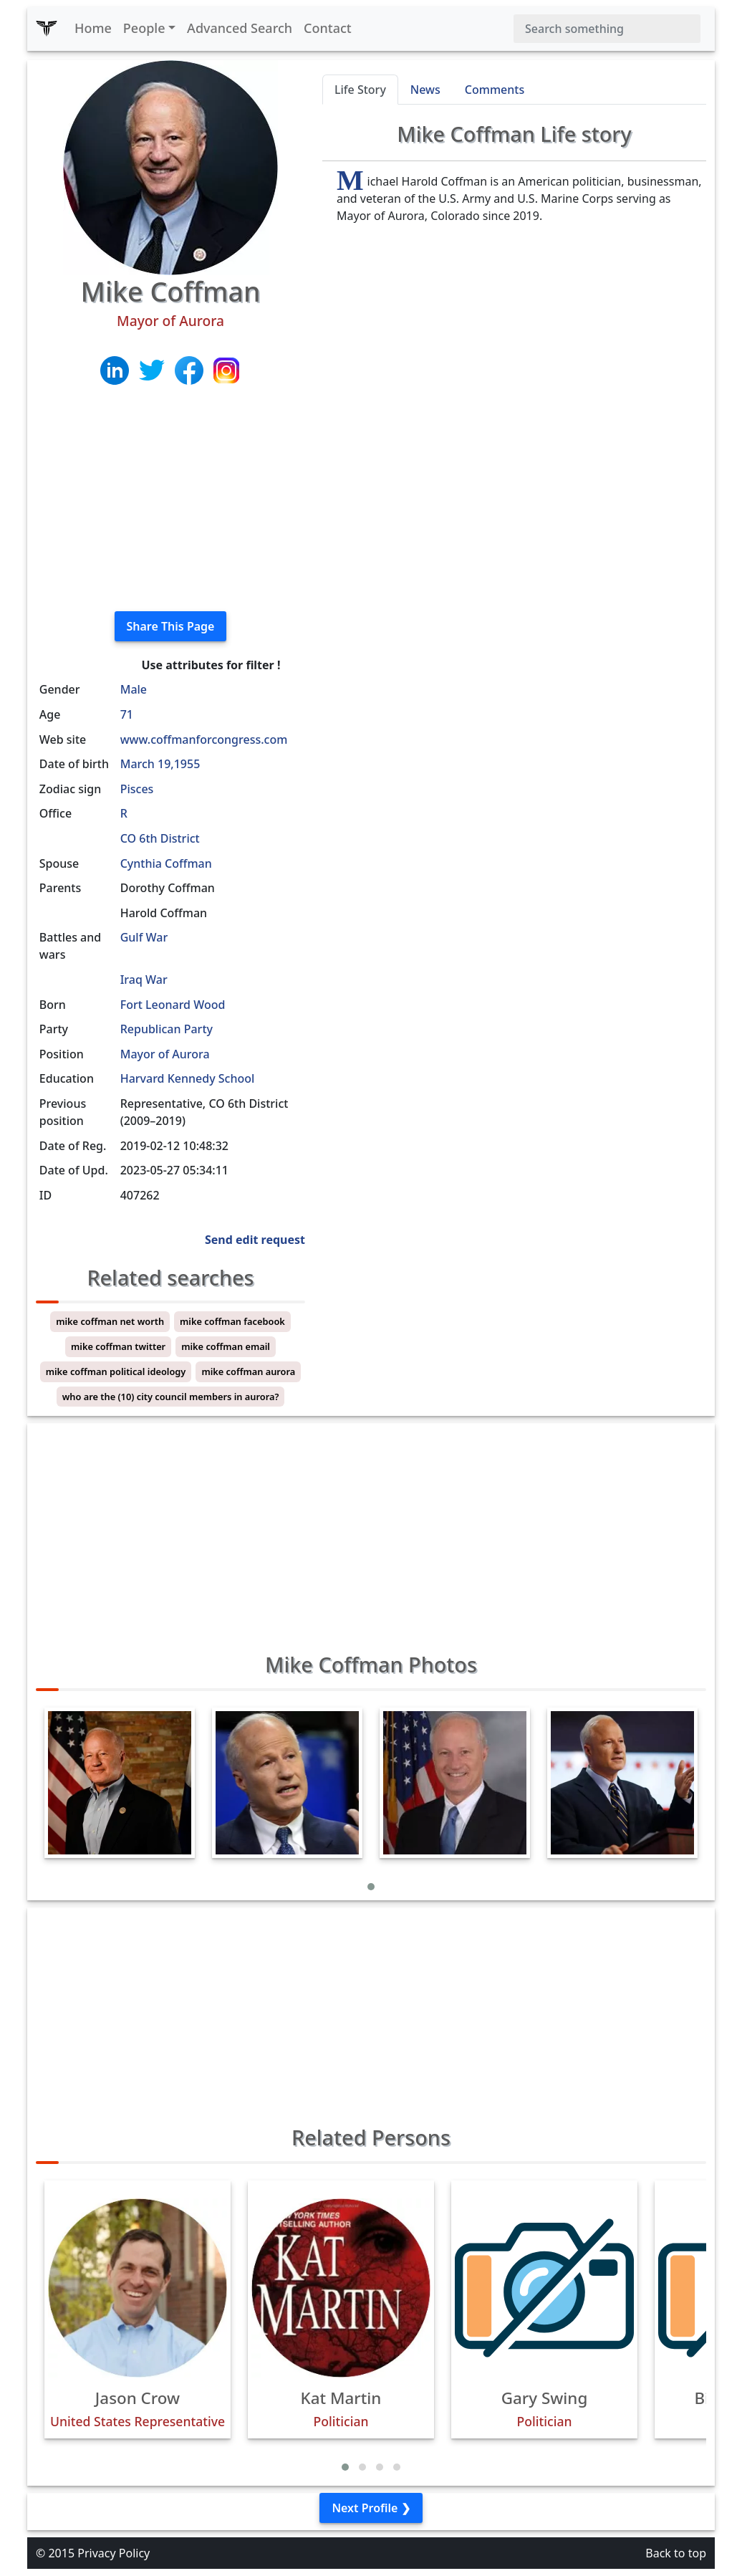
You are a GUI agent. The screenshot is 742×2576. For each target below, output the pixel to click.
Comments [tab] (494, 89)
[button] (371, 1887)
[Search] (607, 28)
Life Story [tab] (360, 89)
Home (93, 28)
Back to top (675, 2553)
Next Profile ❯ (371, 2508)
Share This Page (171, 626)
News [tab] (425, 89)
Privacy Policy (113, 2553)
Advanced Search (239, 28)
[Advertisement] (170, 499)
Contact (328, 28)
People (144, 28)
